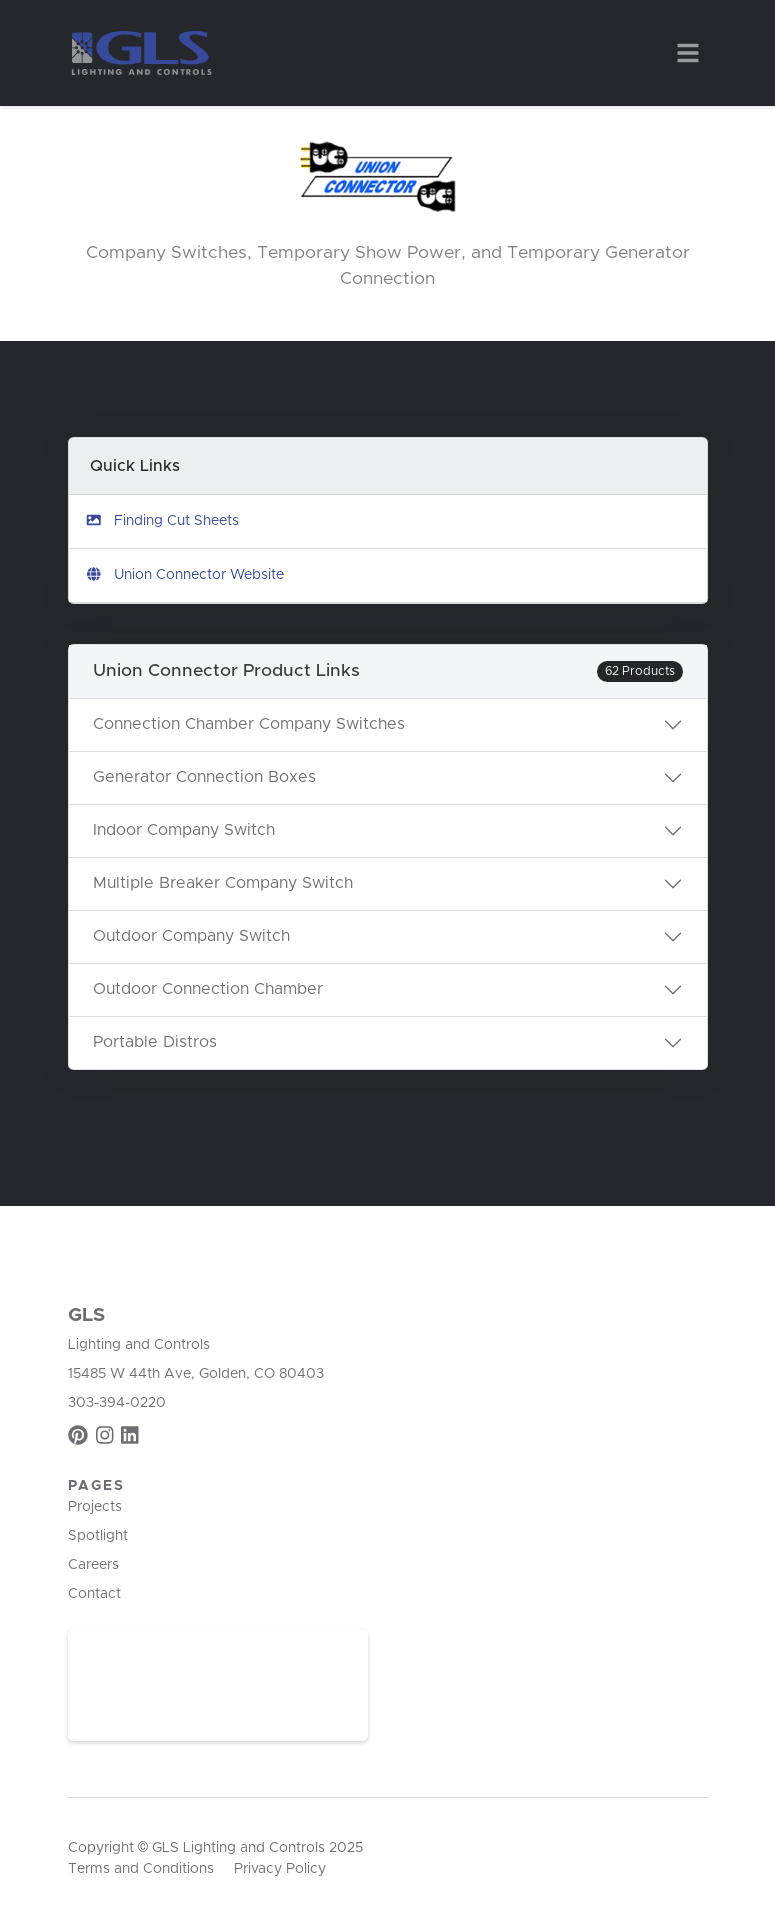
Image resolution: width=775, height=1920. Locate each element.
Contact (94, 1594)
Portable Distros (155, 1042)
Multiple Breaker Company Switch (223, 883)
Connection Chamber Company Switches (249, 724)
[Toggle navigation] (688, 53)
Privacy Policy (280, 1869)
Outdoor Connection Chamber (208, 989)
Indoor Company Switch (184, 830)
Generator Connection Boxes (204, 777)
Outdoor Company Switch (191, 936)
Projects (95, 1507)
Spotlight (98, 1536)
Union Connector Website (185, 574)
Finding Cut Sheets (162, 520)
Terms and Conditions (141, 1869)
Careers (93, 1565)
